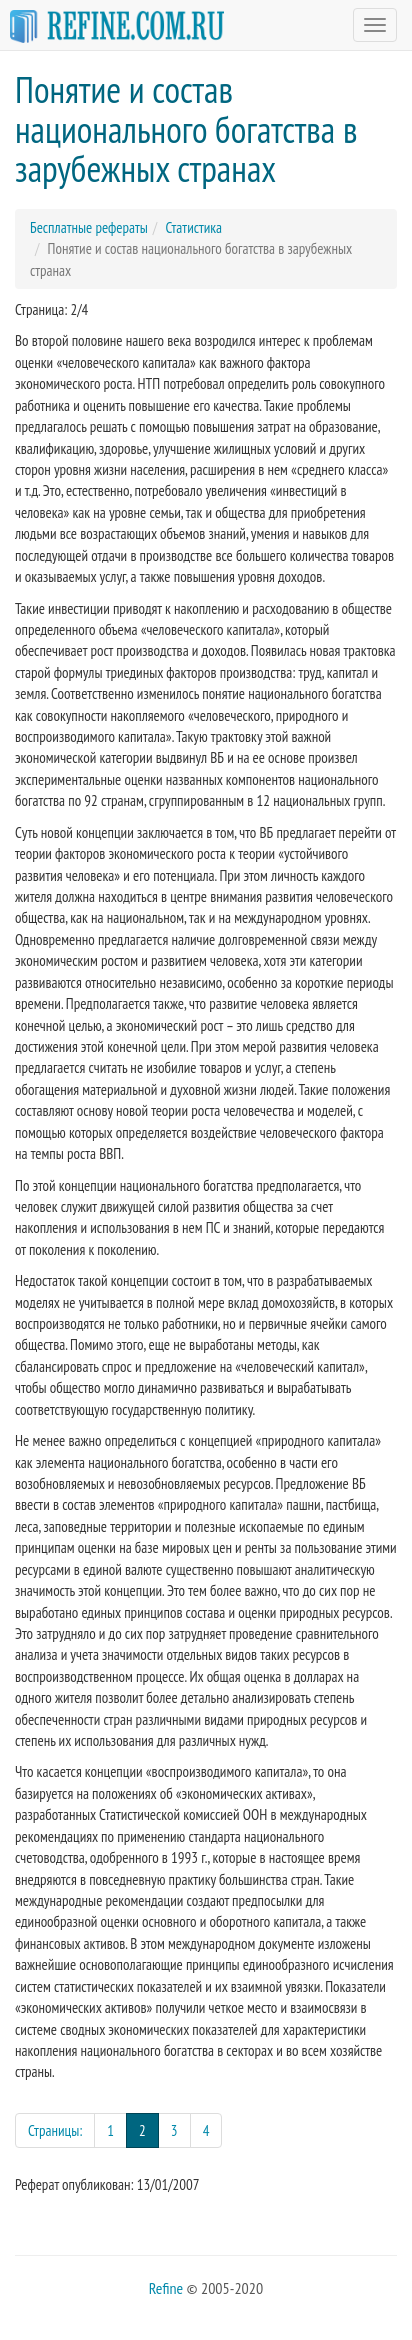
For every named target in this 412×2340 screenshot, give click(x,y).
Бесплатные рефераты (89, 227)
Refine (166, 2288)
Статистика (193, 227)
